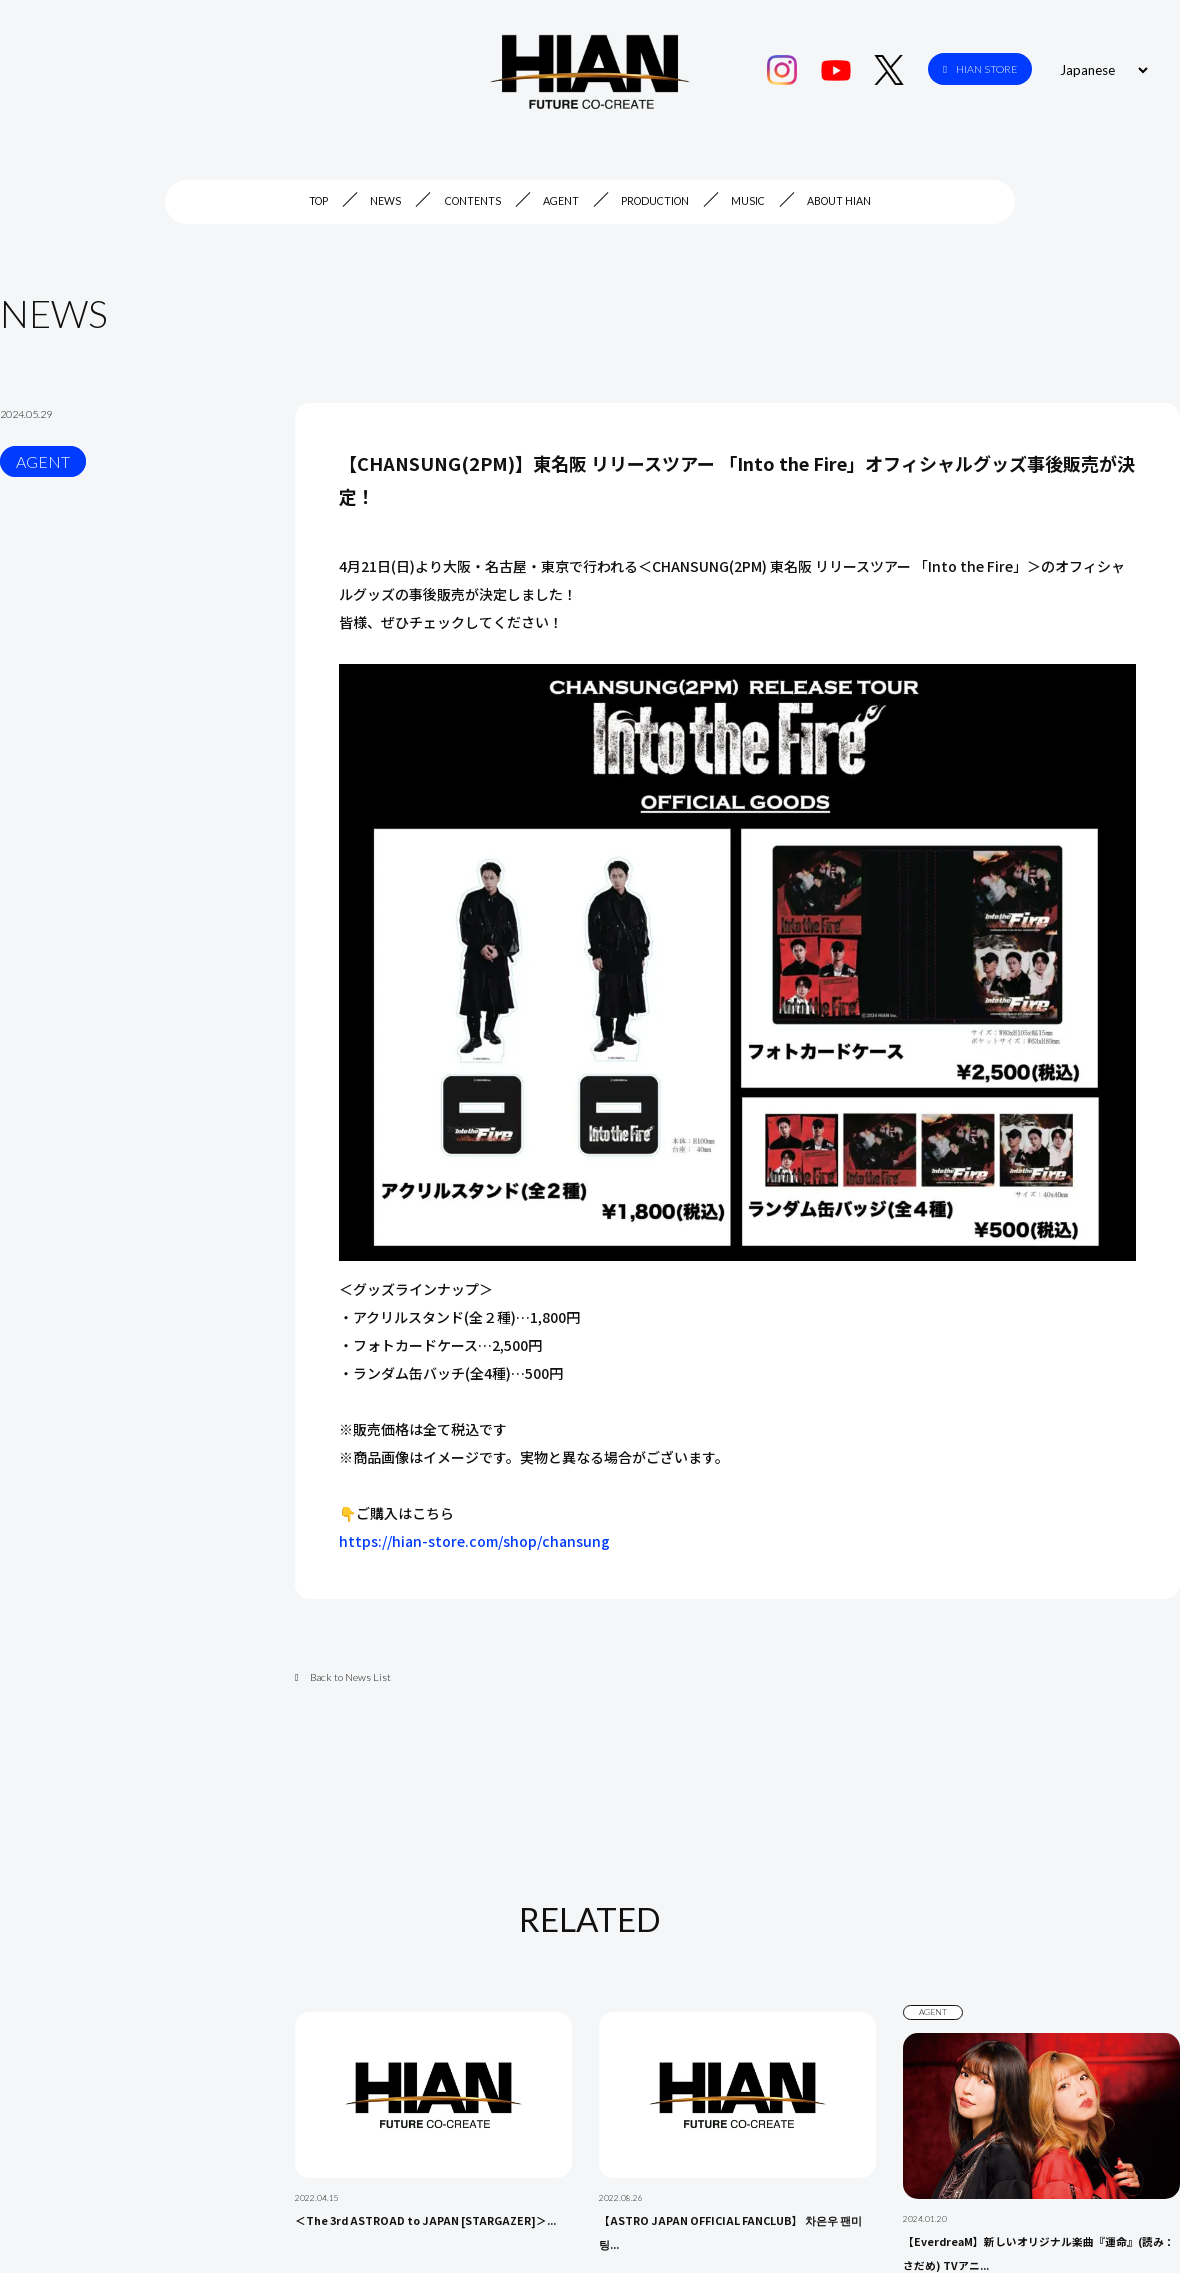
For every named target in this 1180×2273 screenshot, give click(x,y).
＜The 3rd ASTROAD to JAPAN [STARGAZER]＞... (425, 2220)
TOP (318, 201)
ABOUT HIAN (839, 201)
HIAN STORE (980, 69)
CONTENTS (473, 201)
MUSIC (748, 201)
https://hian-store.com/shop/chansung (474, 1541)
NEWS (385, 201)
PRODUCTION (655, 201)
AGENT (561, 201)
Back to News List (343, 1677)
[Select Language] (1101, 70)
